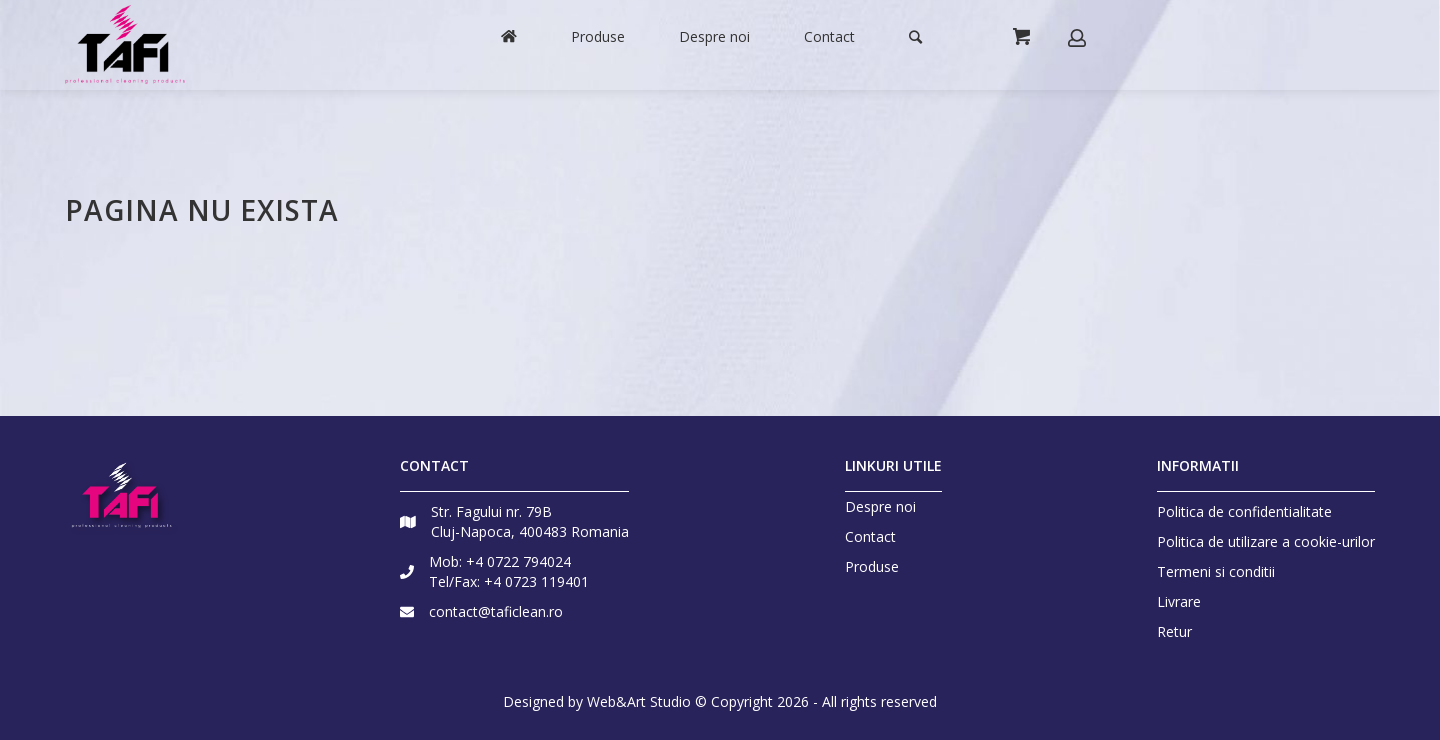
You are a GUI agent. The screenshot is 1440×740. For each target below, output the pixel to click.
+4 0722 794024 (518, 561)
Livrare (1179, 601)
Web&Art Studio (639, 701)
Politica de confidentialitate (1244, 511)
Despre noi (880, 507)
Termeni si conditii (1216, 571)
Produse (872, 567)
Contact (870, 537)
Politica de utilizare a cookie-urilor (1266, 541)
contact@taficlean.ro (496, 611)
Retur (1174, 631)
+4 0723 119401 (536, 581)
